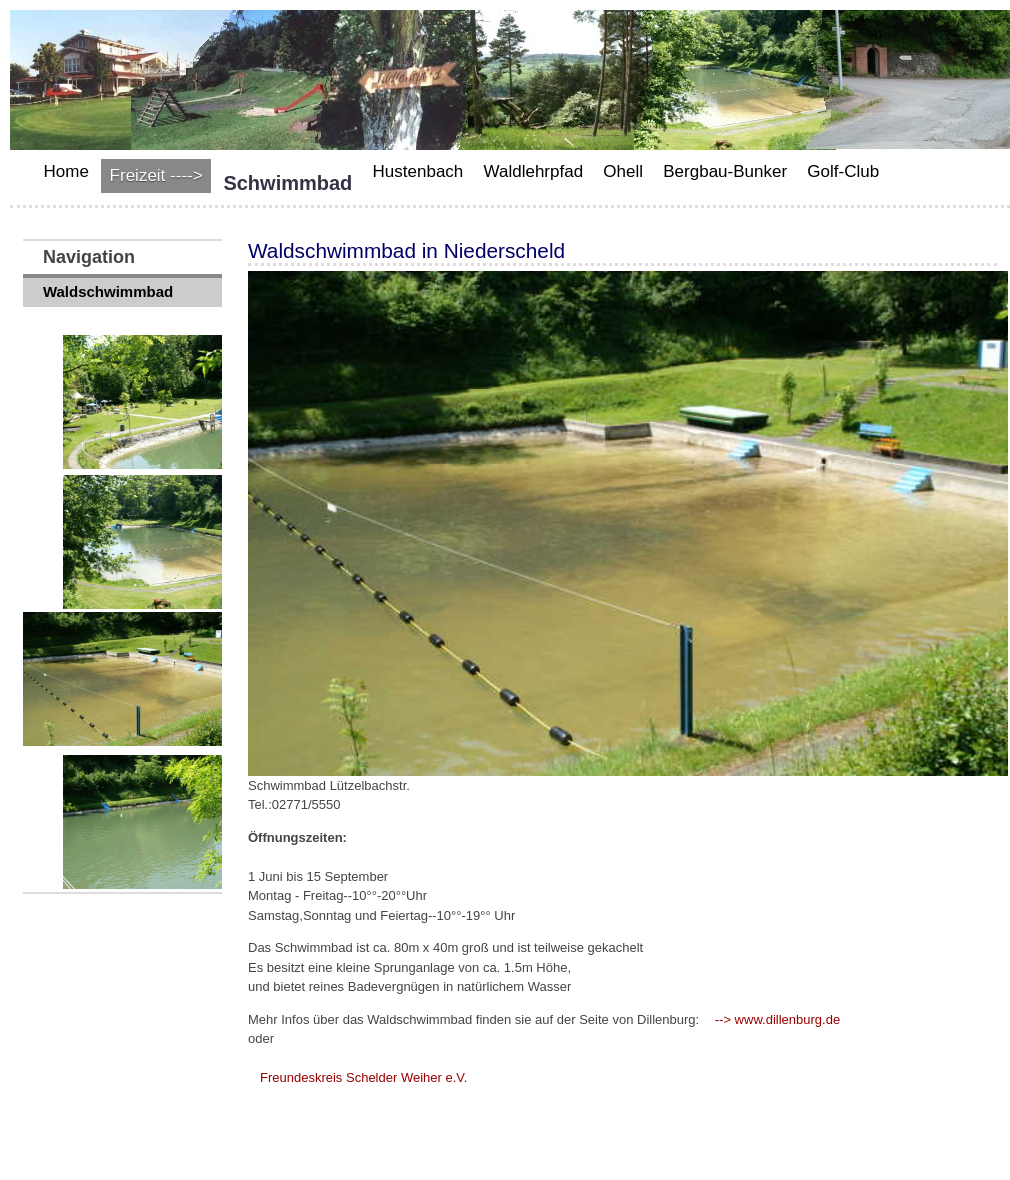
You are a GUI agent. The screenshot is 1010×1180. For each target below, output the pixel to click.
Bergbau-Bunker (725, 171)
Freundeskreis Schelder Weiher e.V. (363, 1077)
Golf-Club (843, 171)
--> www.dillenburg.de (777, 1019)
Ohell (623, 171)
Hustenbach (418, 171)
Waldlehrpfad (534, 171)
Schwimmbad (287, 183)
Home (66, 171)
